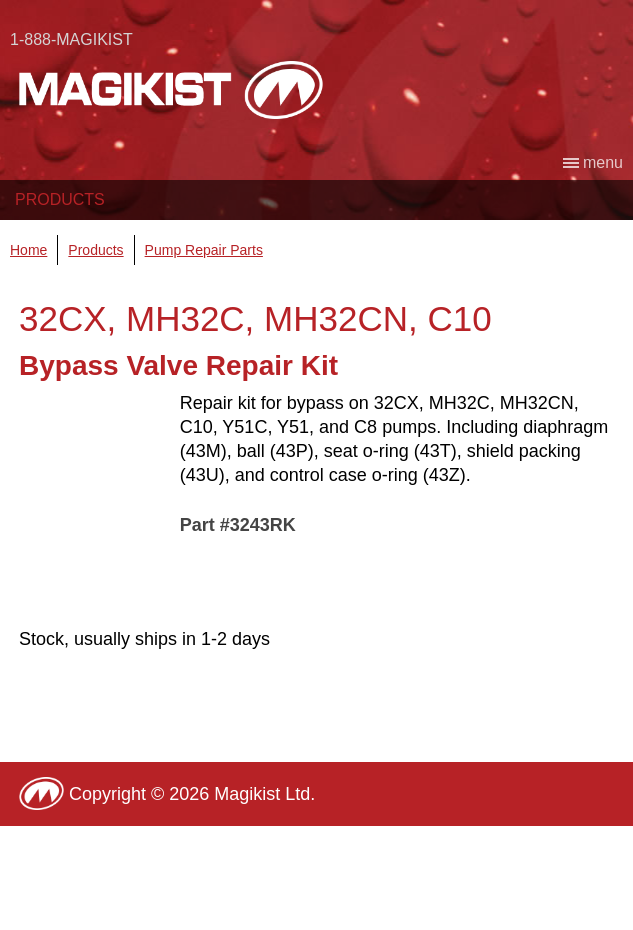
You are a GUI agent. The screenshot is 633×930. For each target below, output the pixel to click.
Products (60, 199)
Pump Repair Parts (204, 250)
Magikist (171, 90)
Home (28, 250)
